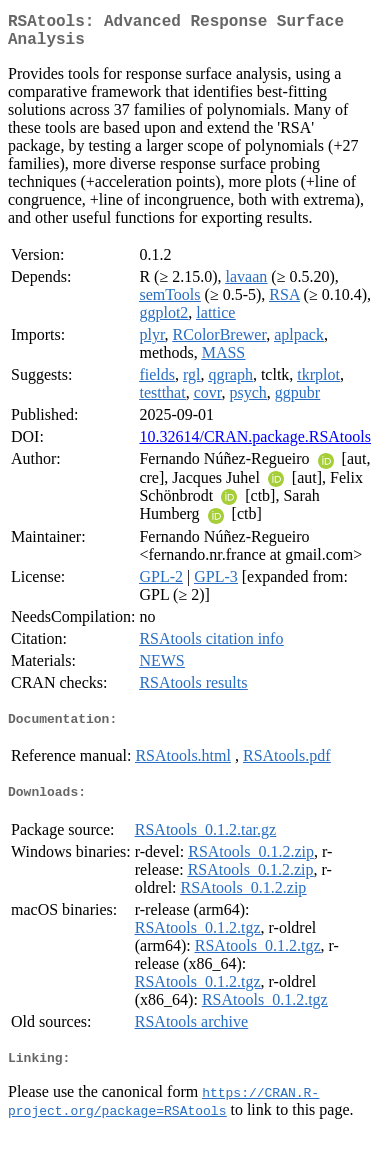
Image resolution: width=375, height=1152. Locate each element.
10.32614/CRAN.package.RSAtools (255, 444)
